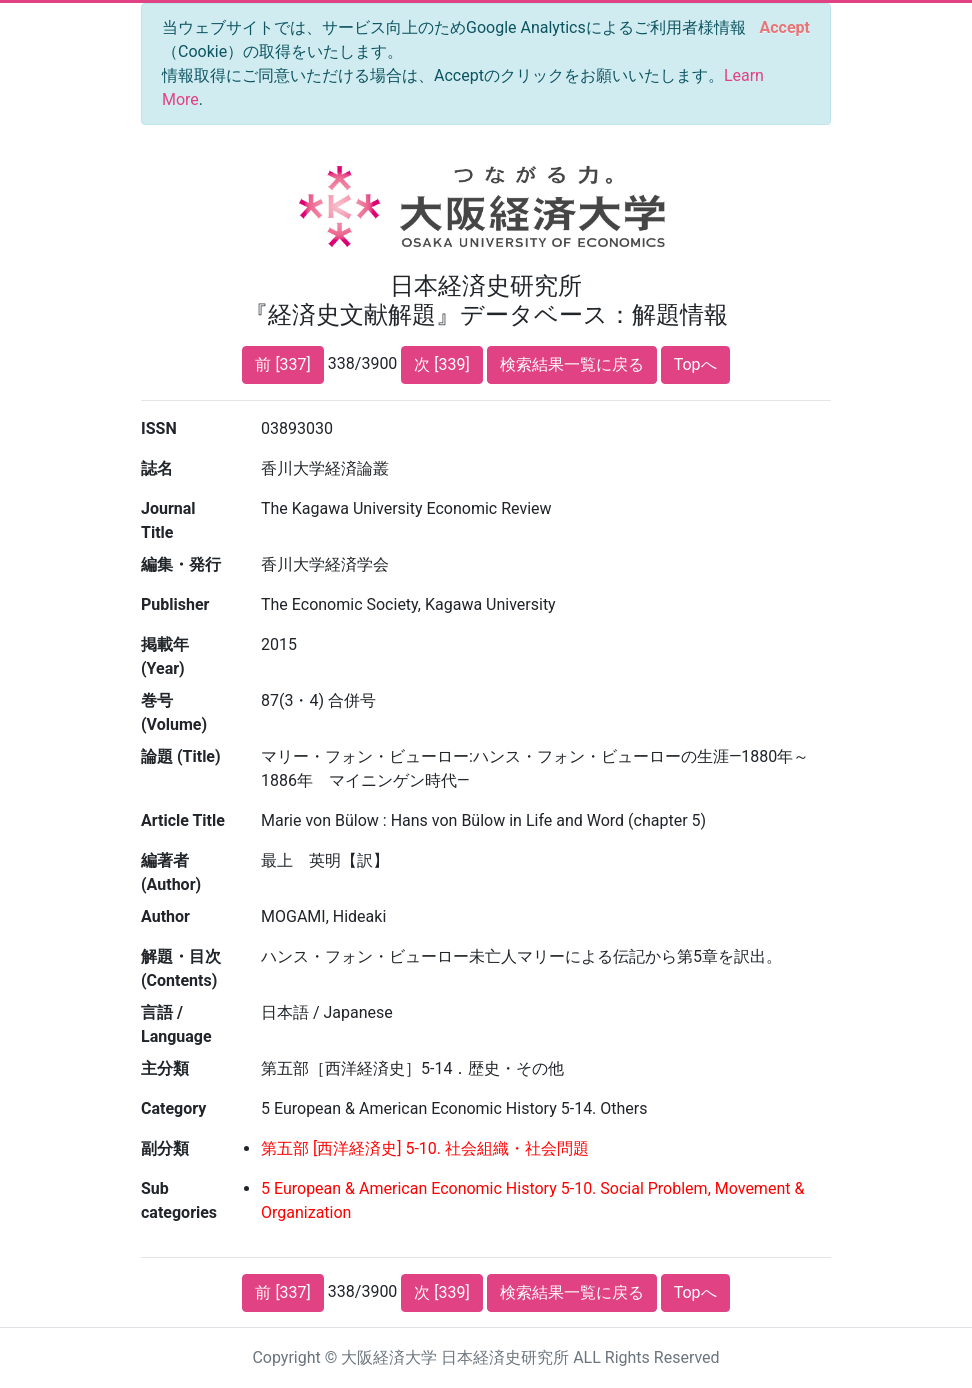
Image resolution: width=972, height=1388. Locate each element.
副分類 (165, 1148)
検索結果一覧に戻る (572, 364)
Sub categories (179, 1200)
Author (165, 916)
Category (173, 1108)
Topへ (695, 364)
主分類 (165, 1068)
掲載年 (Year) (165, 656)
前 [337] (282, 364)
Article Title (183, 820)
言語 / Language (176, 1024)
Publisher (175, 604)
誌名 (157, 468)
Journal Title (168, 520)
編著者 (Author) (171, 872)
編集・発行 (181, 564)
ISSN (159, 428)
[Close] (785, 28)
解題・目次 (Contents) (181, 968)
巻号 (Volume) (174, 712)
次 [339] (441, 364)
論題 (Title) (181, 756)
